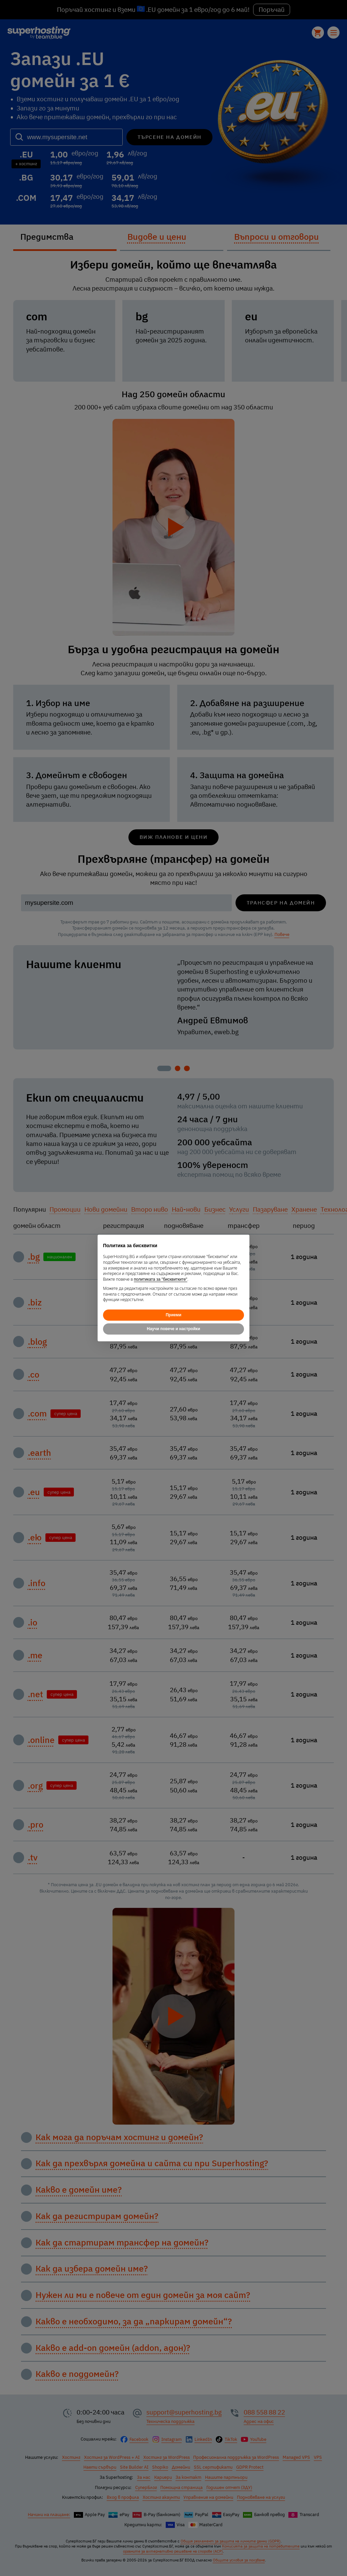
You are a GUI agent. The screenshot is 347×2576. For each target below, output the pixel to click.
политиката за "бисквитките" (160, 1279)
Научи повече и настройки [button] (173, 1328)
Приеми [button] (173, 1315)
